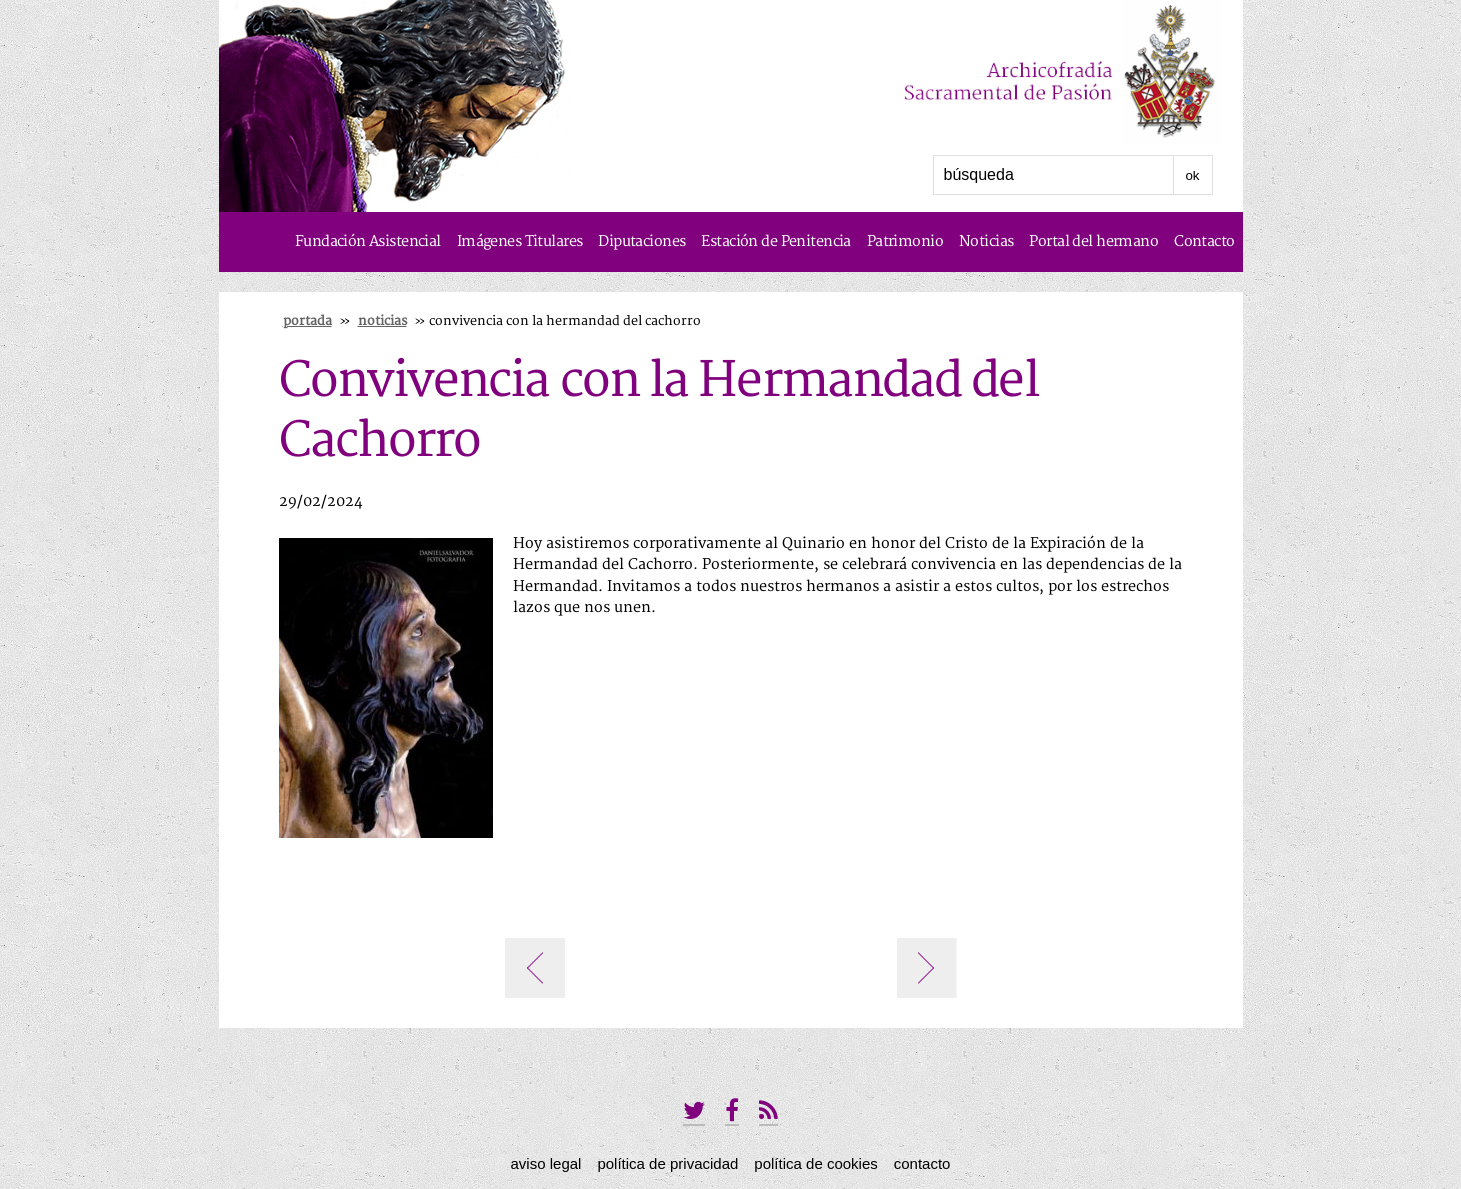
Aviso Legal (546, 1163)
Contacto (1204, 241)
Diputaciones (641, 241)
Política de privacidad (667, 1163)
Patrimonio (905, 241)
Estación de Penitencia (775, 241)
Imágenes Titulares (520, 241)
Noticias (986, 241)
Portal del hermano (1093, 241)
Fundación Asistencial (368, 241)
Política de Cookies (815, 1163)
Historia (1207, 301)
